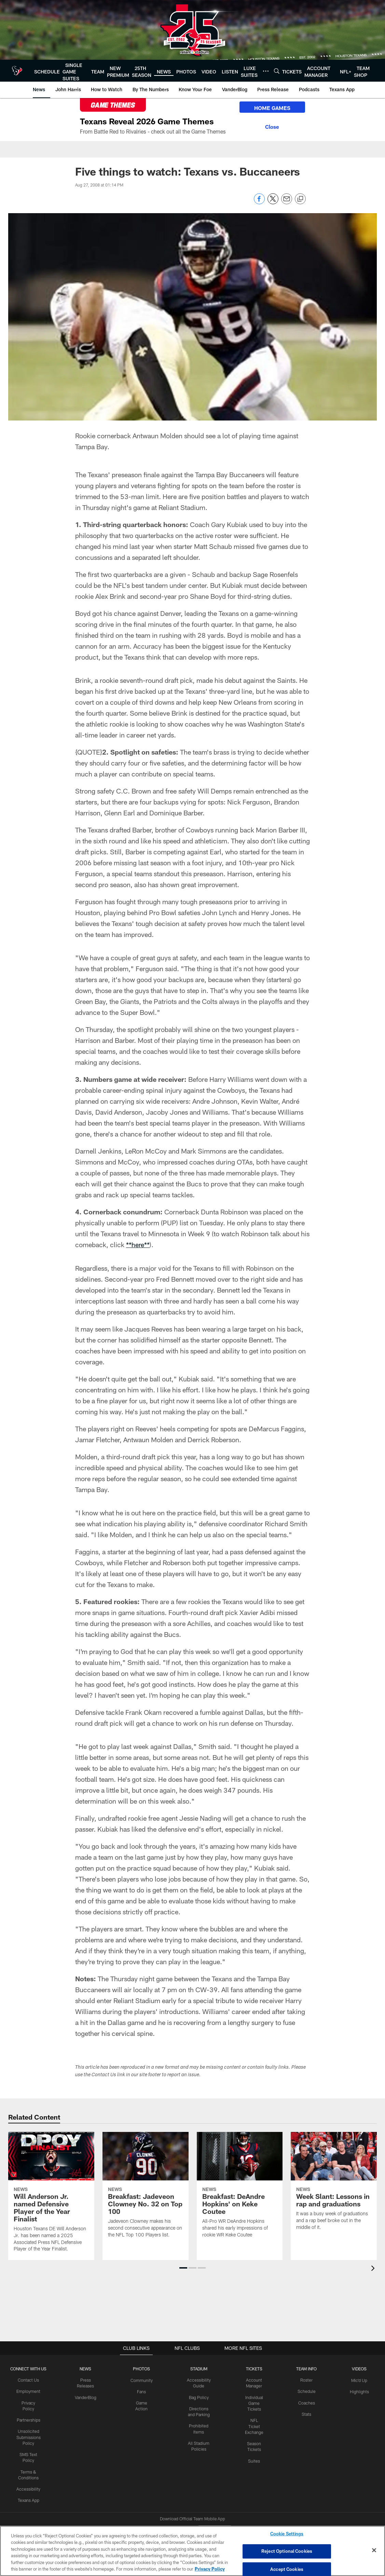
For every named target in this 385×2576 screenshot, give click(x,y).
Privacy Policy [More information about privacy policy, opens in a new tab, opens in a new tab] (210, 2569)
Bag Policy (200, 2396)
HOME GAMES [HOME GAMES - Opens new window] (270, 108)
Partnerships (30, 2413)
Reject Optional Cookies (286, 2551)
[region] (192, 2551)
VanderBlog (87, 2396)
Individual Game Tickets (255, 2402)
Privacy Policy (30, 2402)
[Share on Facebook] (259, 202)
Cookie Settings (287, 2534)
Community (144, 2379)
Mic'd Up (358, 2379)
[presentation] (374, 2269)
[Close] (270, 126)
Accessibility (30, 2481)
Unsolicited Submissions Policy (30, 2430)
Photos (143, 2368)
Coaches (307, 2402)
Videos (358, 2368)
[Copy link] (300, 199)
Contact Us (30, 2379)
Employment (30, 2390)
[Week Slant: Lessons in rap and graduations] (334, 2185)
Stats (306, 2413)
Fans (143, 2390)
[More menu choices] (266, 71)
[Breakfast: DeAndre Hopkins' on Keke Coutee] (240, 2189)
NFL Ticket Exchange (255, 2425)
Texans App (30, 2492)
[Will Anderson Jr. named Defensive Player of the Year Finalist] (51, 2196)
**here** (138, 1244)
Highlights (358, 2390)
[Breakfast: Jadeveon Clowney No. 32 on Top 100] (145, 2189)
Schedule (306, 2390)
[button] (183, 2267)
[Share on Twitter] (272, 202)
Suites (255, 2458)
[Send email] (286, 202)
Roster (307, 2379)
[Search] (276, 70)
